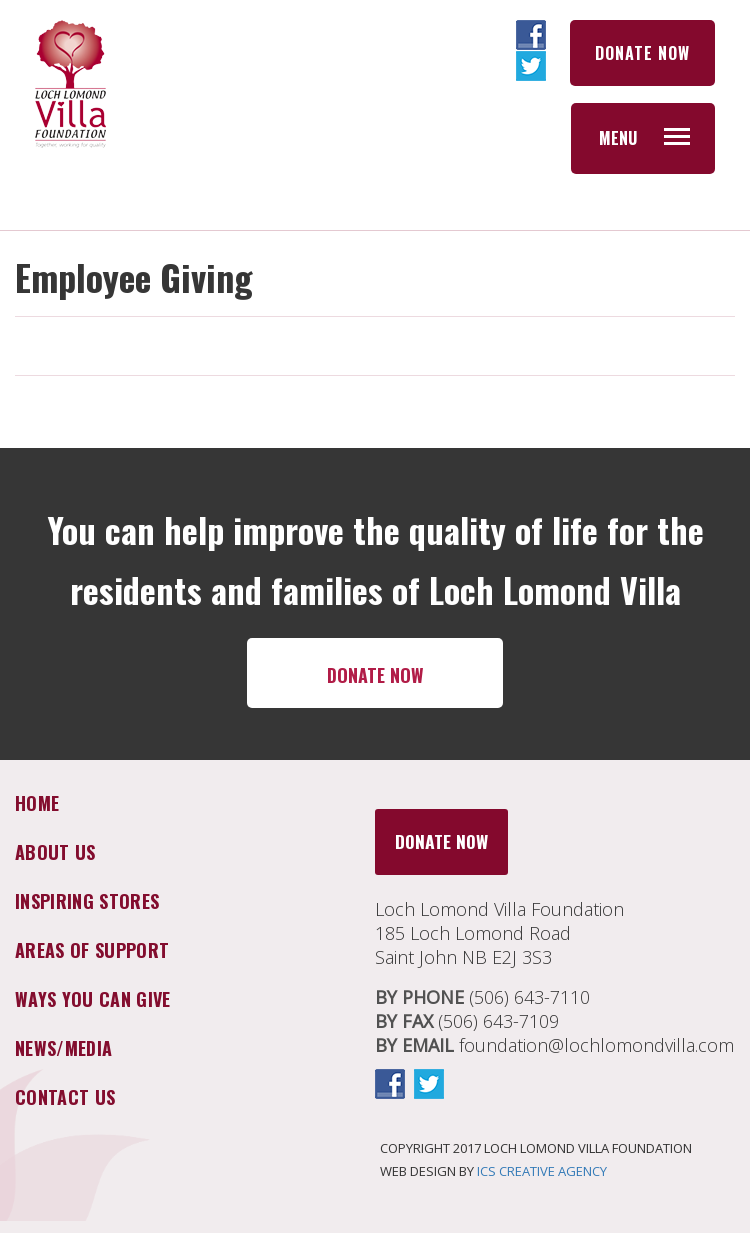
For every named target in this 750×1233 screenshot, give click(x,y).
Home (37, 803)
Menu (618, 138)
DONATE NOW (642, 53)
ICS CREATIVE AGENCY (542, 1171)
